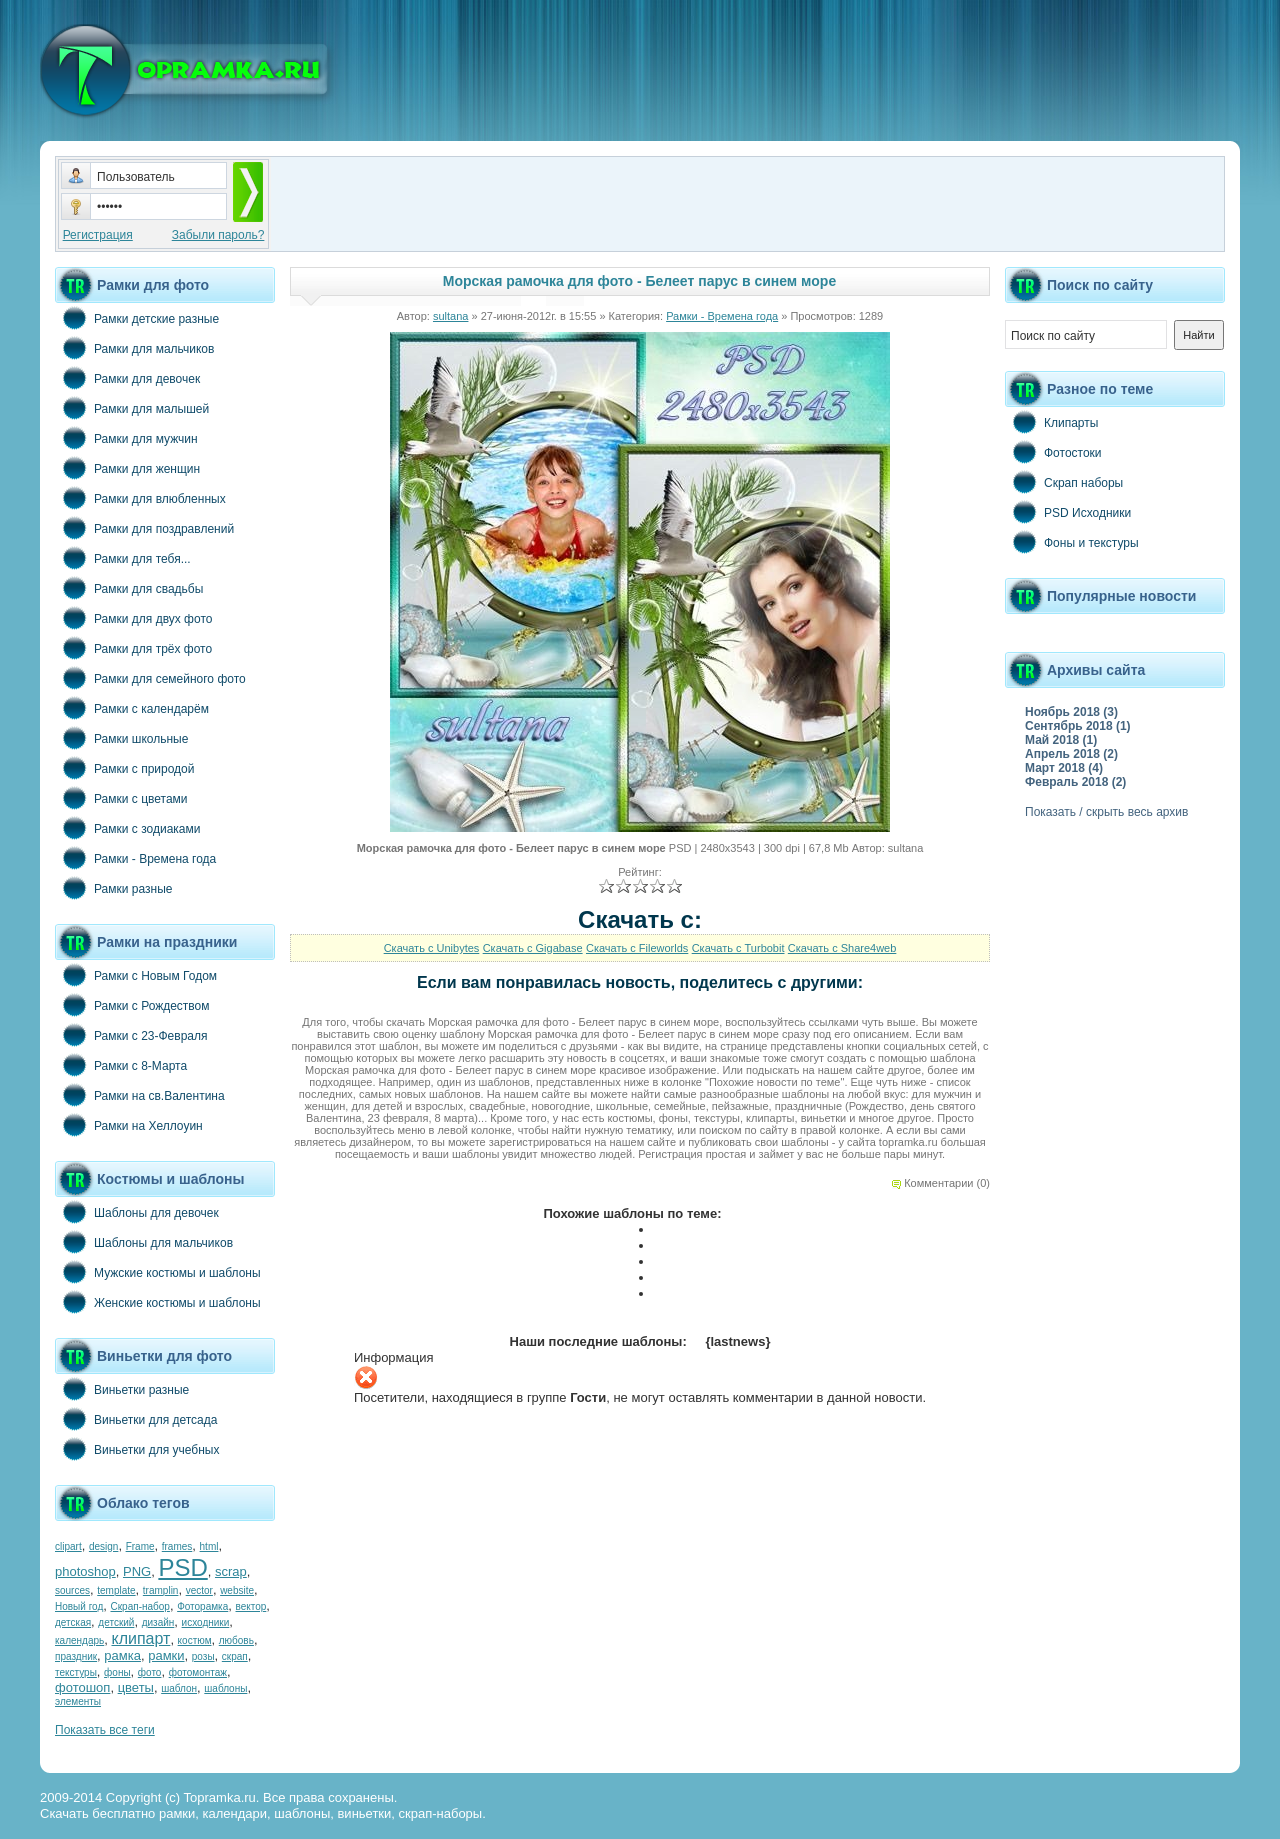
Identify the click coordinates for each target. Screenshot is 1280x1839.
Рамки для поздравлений (144, 528)
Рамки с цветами (121, 798)
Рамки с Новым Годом (136, 975)
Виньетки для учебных (137, 1449)
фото (150, 1672)
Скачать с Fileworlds (637, 948)
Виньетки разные (122, 1389)
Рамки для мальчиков (134, 348)
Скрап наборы (1064, 482)
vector (199, 1590)
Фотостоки (1053, 452)
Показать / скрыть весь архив (1106, 812)
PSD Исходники (1068, 512)
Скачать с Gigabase (533, 948)
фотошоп (82, 1687)
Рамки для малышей (132, 408)
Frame (140, 1546)
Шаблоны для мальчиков (144, 1242)
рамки (166, 1655)
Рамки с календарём (132, 708)
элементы (78, 1701)
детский (116, 1622)
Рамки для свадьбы (129, 588)
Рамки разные (113, 888)
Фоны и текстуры (1072, 542)
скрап (235, 1656)
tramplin (161, 1590)
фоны (117, 1672)
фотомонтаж (198, 1672)
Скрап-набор (140, 1606)
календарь (79, 1640)
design (103, 1546)
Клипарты (1051, 422)
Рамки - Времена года (135, 858)
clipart (68, 1546)
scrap (231, 1571)
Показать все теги (105, 1730)
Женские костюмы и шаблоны (158, 1302)
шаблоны (225, 1688)
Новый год (79, 1606)
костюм (195, 1640)
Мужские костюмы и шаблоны (158, 1272)
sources (72, 1590)
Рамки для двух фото (133, 618)
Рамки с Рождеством (132, 1005)
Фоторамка (202, 1606)
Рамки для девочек (127, 378)
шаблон (179, 1688)
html (209, 1546)
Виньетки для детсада (136, 1419)
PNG (137, 1571)
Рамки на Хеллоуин (129, 1125)
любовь (236, 1640)
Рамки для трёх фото (133, 648)
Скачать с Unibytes (432, 948)
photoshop (85, 1571)
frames (177, 1546)
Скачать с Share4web (842, 948)
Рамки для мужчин (126, 438)
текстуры (76, 1672)
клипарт (140, 1638)
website (237, 1590)
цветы (136, 1687)
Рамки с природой (125, 768)
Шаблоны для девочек (137, 1212)
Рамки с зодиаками (127, 828)
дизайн (158, 1622)
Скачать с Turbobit (738, 948)
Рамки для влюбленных (140, 498)
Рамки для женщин (127, 468)
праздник (76, 1656)
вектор (251, 1606)
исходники (206, 1622)
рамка (122, 1655)
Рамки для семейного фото (150, 678)
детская (73, 1622)
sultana (450, 316)
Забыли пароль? (218, 235)
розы (203, 1656)
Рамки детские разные (137, 318)
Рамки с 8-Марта (121, 1065)
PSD (182, 1567)
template (116, 1590)
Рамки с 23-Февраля (131, 1035)
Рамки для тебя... (123, 558)
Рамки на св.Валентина (140, 1095)
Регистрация (98, 235)
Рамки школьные (121, 738)
